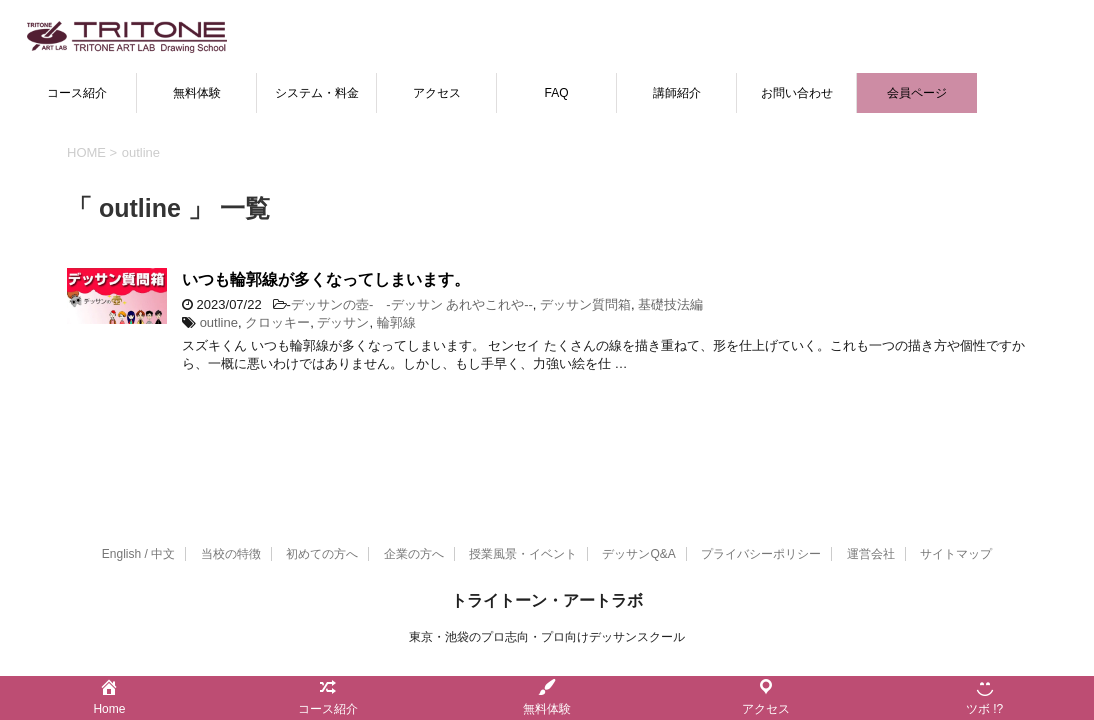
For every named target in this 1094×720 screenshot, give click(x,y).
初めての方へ (322, 554)
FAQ (556, 93)
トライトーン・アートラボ (547, 600)
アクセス (437, 93)
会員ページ (917, 93)
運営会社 (871, 554)
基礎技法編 (670, 304)
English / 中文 (138, 554)
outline (219, 322)
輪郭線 (396, 322)
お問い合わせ (797, 93)
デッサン (343, 322)
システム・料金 (317, 93)
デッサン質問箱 (585, 304)
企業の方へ (414, 554)
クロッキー (277, 322)
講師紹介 (677, 93)
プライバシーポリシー (761, 554)
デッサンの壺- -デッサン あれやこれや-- (412, 304)
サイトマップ (956, 554)
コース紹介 (77, 93)
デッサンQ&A (638, 554)
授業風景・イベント (523, 554)
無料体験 (197, 93)
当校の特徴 (231, 554)
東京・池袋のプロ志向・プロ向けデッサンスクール (547, 637)
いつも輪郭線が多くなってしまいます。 (326, 279)
